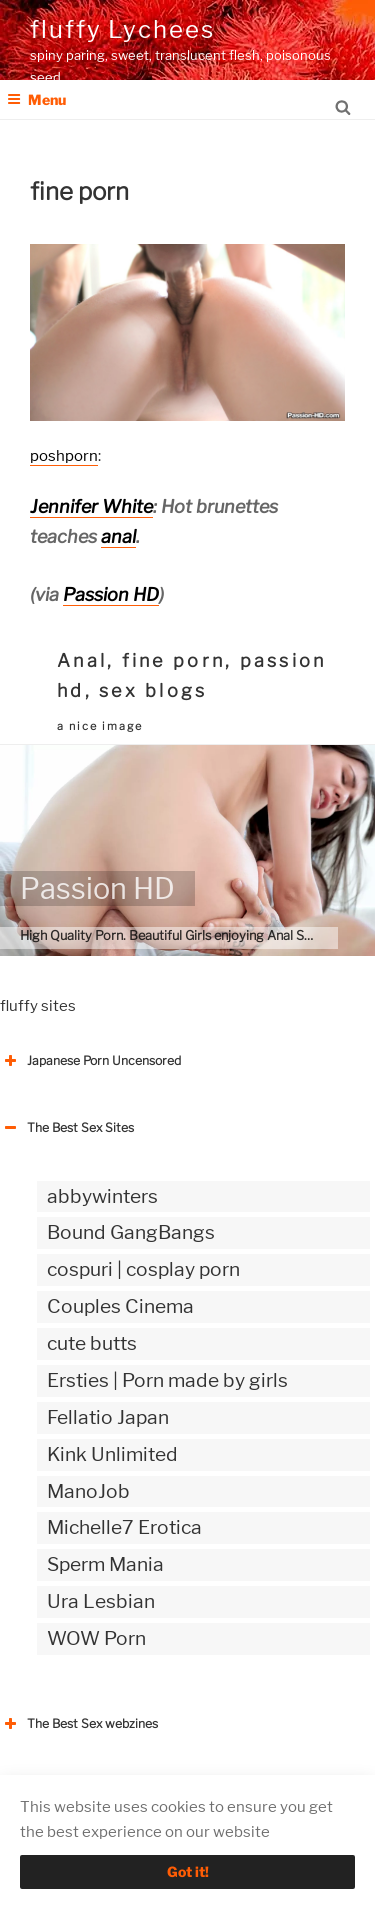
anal (118, 536)
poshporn (64, 456)
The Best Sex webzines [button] (79, 1724)
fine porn (173, 660)
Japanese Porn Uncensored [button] (90, 1061)
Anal (82, 660)
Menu (36, 99)
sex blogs (153, 690)
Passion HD (111, 594)
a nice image (100, 726)
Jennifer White (91, 506)
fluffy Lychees (122, 29)
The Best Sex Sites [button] (67, 1128)
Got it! (188, 1871)
